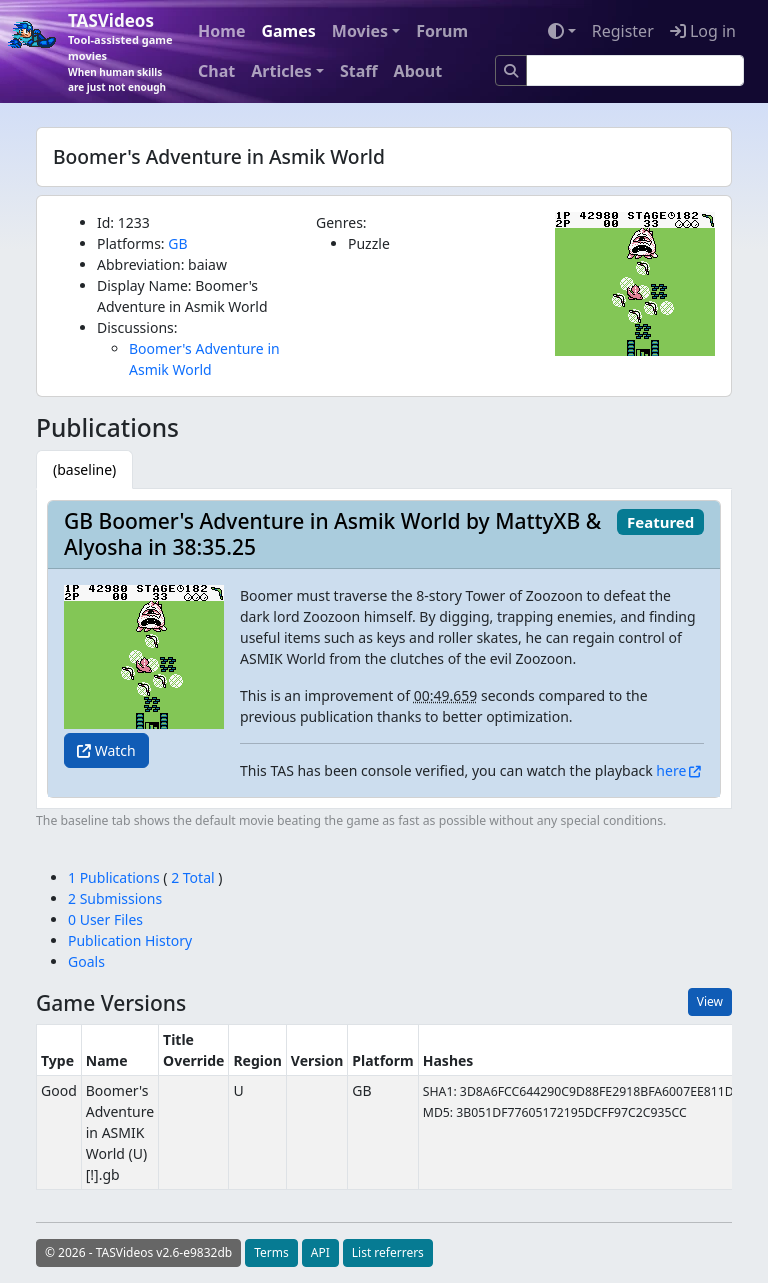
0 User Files (105, 919)
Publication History (130, 940)
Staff (359, 71)
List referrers (388, 1252)
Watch (106, 750)
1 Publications (115, 877)
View (710, 1001)
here (671, 770)
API (320, 1252)
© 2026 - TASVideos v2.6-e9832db (138, 1252)
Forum (442, 31)
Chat (216, 71)
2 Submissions (115, 898)
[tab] (84, 469)
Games (288, 31)
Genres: (341, 222)
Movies (360, 31)
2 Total (193, 877)
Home (221, 31)
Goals (86, 961)
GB (177, 243)
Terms (271, 1252)
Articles (281, 71)
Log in (703, 31)
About (418, 71)
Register (623, 31)
